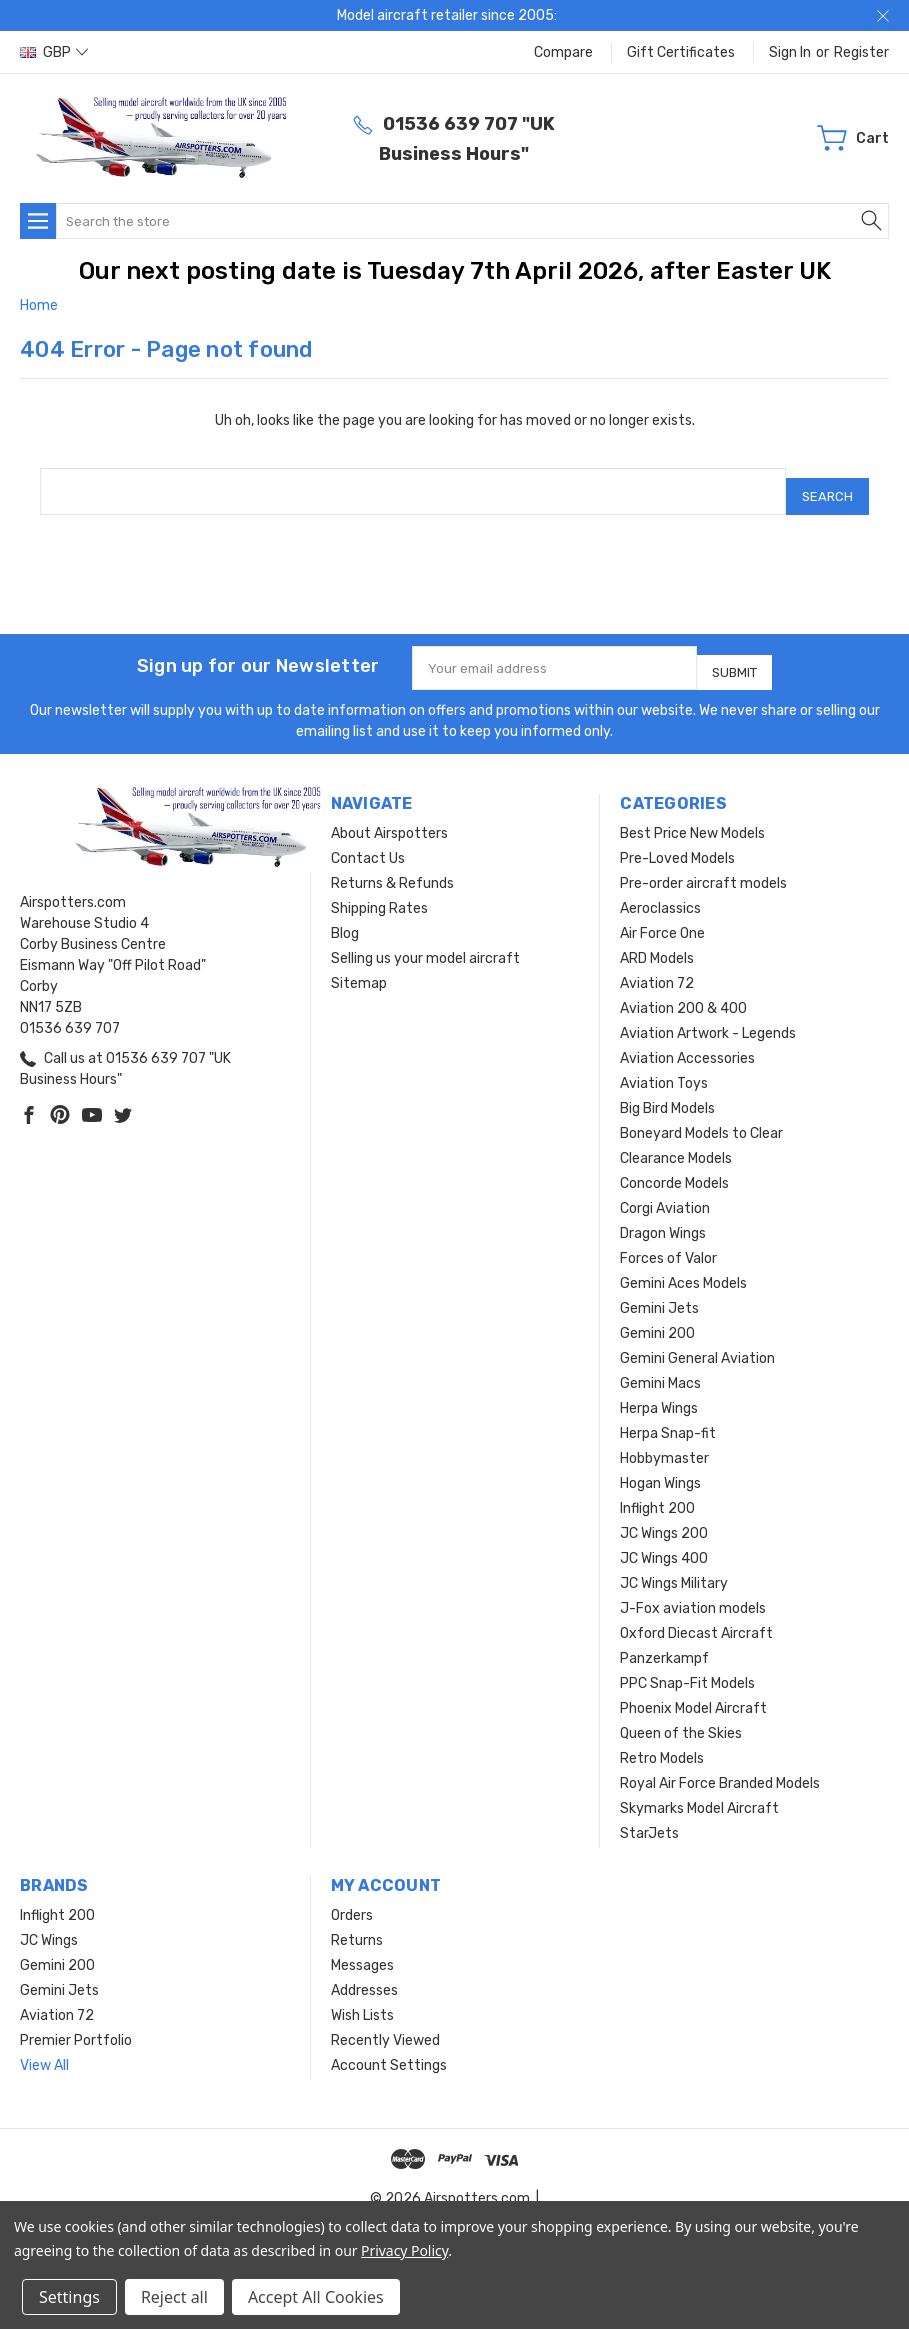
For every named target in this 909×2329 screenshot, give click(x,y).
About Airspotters (389, 816)
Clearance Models (676, 1141)
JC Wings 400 (664, 1541)
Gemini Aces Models (683, 1266)
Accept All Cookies (316, 2297)
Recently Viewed (385, 2023)
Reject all (174, 2297)
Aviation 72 (657, 966)
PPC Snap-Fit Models (687, 1666)
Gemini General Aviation (697, 1341)
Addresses (364, 1973)
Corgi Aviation (665, 1191)
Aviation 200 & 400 (683, 991)
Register (861, 52)
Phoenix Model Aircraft (693, 1691)
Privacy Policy (404, 2250)
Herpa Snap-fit (668, 1416)
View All (44, 2048)
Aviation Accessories (687, 1041)
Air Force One (662, 916)
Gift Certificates (681, 52)
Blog (345, 916)
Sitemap (359, 966)
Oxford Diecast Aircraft (696, 1616)
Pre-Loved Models (677, 841)
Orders (352, 1898)
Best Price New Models (692, 816)
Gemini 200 (657, 1316)
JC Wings (49, 1923)
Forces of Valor (668, 1241)
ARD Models (657, 941)
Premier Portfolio (76, 2023)
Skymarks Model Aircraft (699, 1791)
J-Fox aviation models (693, 1591)
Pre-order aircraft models (703, 866)
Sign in (790, 52)
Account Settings (389, 2048)
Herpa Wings (659, 1391)
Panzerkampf (664, 1641)
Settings (69, 2297)
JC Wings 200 (664, 1516)
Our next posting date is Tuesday (274, 271)
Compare (563, 52)
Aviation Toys (664, 1066)
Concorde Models (674, 1166)
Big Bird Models (667, 1091)
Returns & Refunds (392, 866)
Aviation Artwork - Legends (708, 1016)
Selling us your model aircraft (425, 941)
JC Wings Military (674, 1566)
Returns (357, 1923)
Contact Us (368, 841)
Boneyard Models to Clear (701, 1116)
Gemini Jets (659, 1291)
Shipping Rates (379, 891)
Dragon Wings (663, 1216)
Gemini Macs (660, 1366)
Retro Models (662, 1741)
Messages (362, 1948)
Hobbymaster (664, 1441)
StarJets (649, 1816)
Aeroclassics (660, 891)
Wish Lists (362, 1998)
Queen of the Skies (681, 1716)
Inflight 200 (657, 1491)
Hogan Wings (660, 1466)
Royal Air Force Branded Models (720, 1766)
